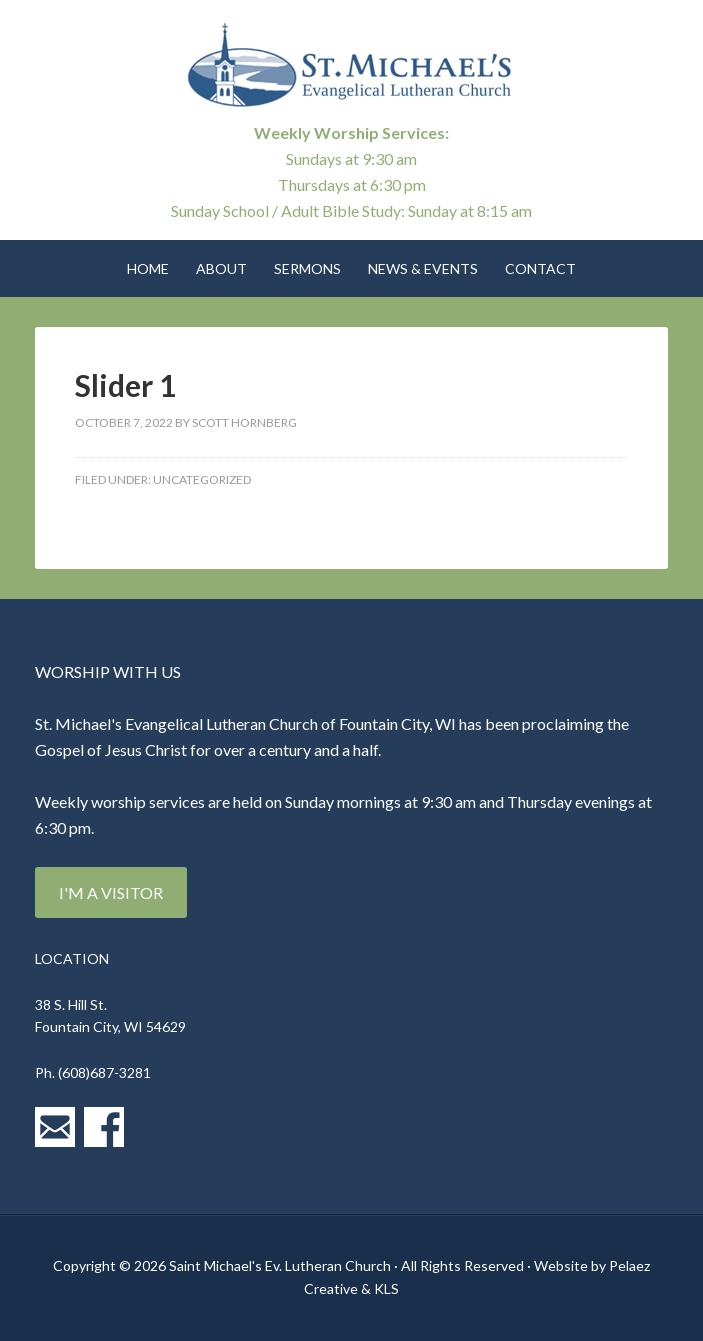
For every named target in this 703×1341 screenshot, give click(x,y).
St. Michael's (351, 70)
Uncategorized (202, 479)
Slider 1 (125, 385)
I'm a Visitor (111, 892)
